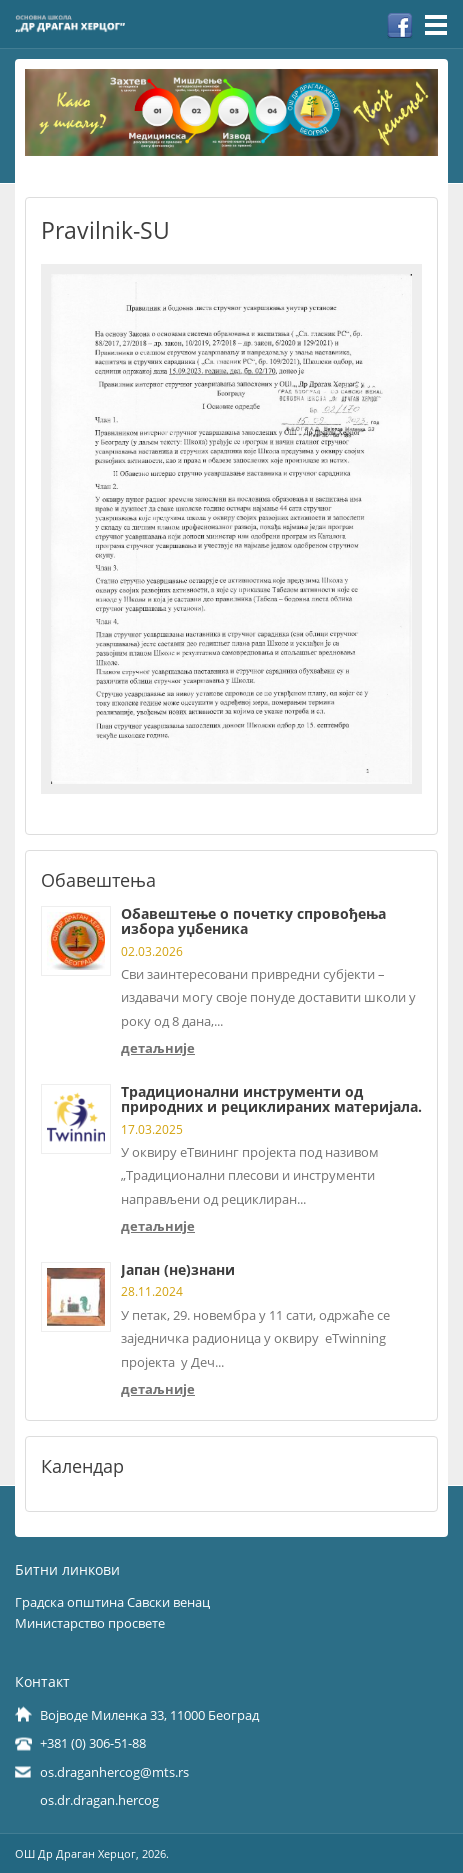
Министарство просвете (90, 1623)
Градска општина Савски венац (112, 1602)
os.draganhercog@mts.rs (114, 1772)
